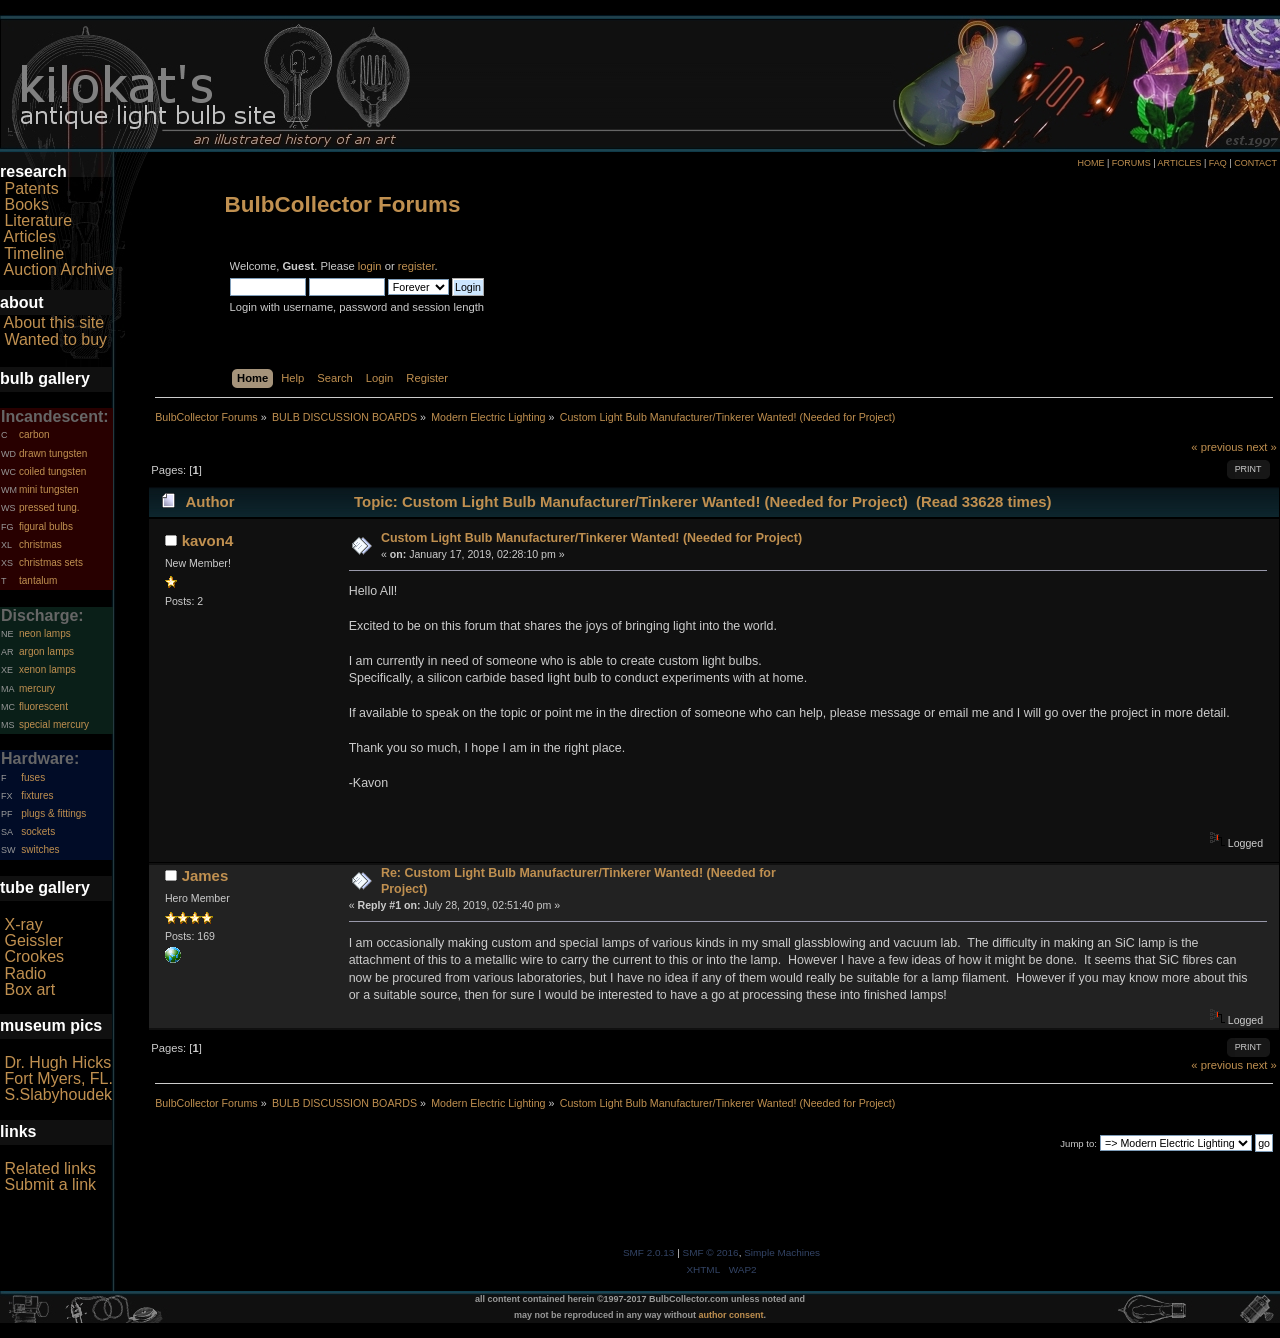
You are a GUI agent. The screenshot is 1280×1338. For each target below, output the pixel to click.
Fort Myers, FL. (58, 1078)
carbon (34, 434)
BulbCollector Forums (343, 204)
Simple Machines (782, 1252)
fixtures (37, 795)
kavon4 (208, 540)
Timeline (34, 253)
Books (26, 204)
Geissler (33, 940)
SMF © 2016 (711, 1252)
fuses (33, 777)
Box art (29, 989)
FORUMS (1131, 163)
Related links (50, 1168)
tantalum (38, 580)
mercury (37, 688)
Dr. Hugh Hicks (57, 1062)
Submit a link (50, 1184)
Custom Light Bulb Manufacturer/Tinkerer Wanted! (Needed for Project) (591, 538)
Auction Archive (59, 269)
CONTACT (1255, 163)
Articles (30, 236)
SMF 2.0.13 (649, 1252)
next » (1261, 447)
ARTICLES (1180, 163)
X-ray (23, 924)
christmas (40, 544)
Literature (38, 220)
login (370, 266)
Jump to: (1078, 1143)
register (416, 266)
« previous (1217, 447)
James (205, 875)
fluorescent (43, 706)
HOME (1090, 163)
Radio (25, 973)
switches (40, 849)
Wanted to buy (55, 339)
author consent (731, 1315)
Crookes (34, 956)
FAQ (1218, 163)
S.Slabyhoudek (58, 1094)
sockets (38, 831)
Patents (31, 188)
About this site (54, 322)
